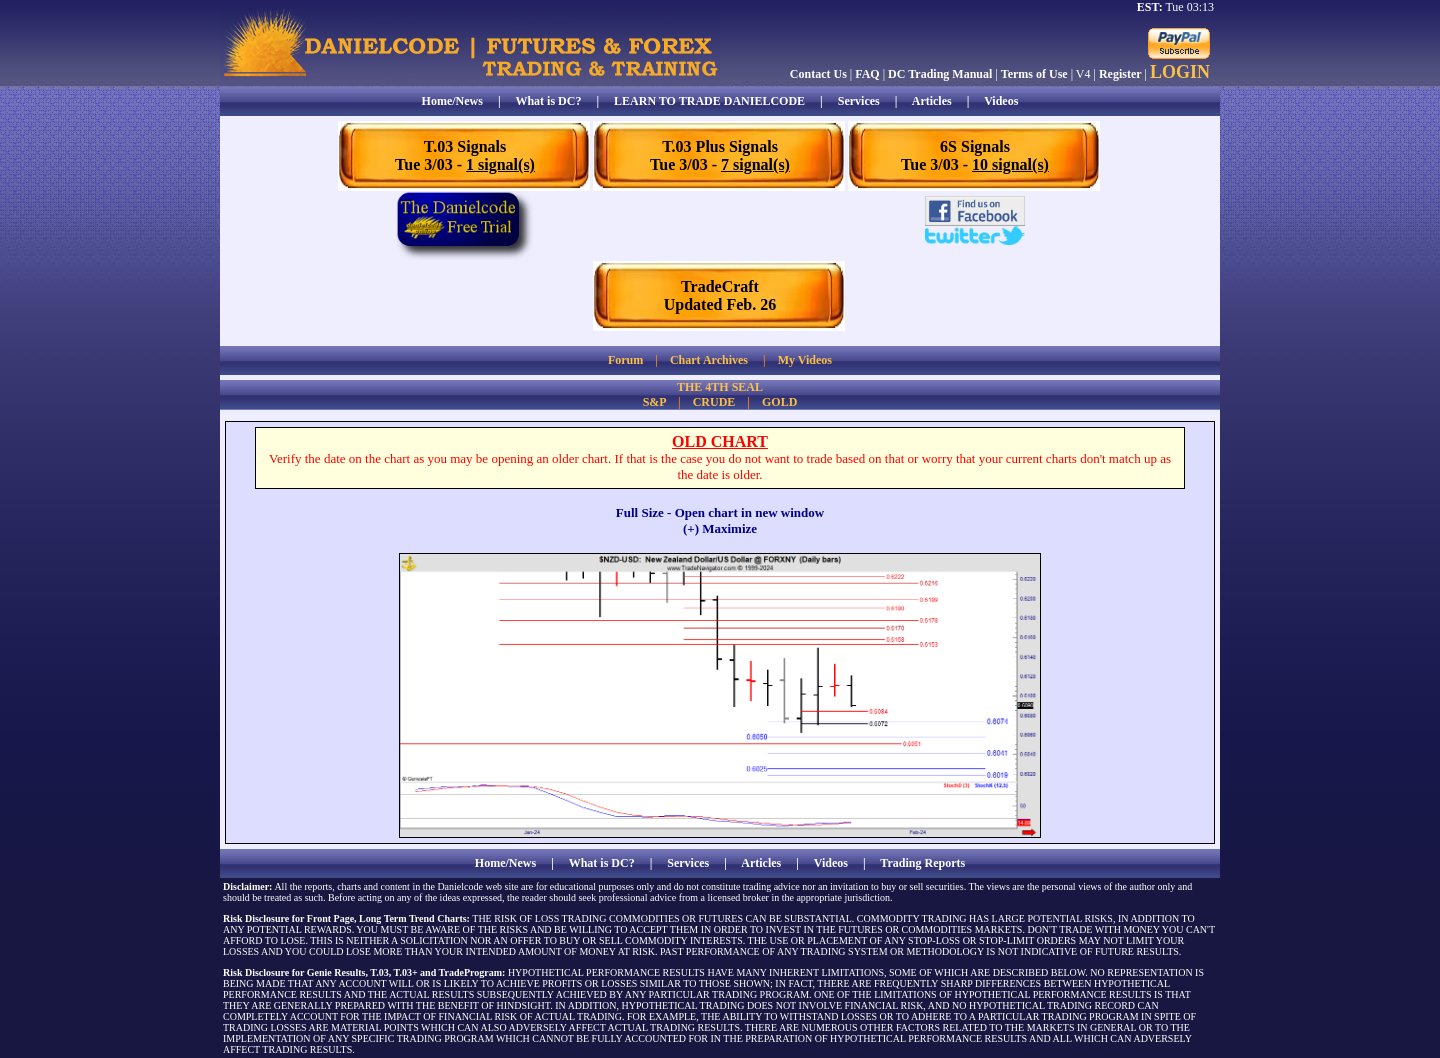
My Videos (805, 360)
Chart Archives (709, 360)
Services (859, 101)
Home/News (452, 101)
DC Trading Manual (940, 74)
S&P (654, 402)
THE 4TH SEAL (720, 387)
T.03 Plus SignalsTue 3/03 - (720, 155)
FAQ (867, 74)
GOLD (779, 402)
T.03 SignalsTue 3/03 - (465, 155)
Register (1120, 74)
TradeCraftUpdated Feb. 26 (720, 295)
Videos (1001, 101)
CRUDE (714, 402)
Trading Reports (922, 863)
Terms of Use (1034, 74)
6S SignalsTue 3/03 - (975, 155)
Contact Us (818, 74)
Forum (625, 360)
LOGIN (1180, 72)
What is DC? (548, 101)
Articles (932, 101)
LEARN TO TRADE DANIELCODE (709, 101)
